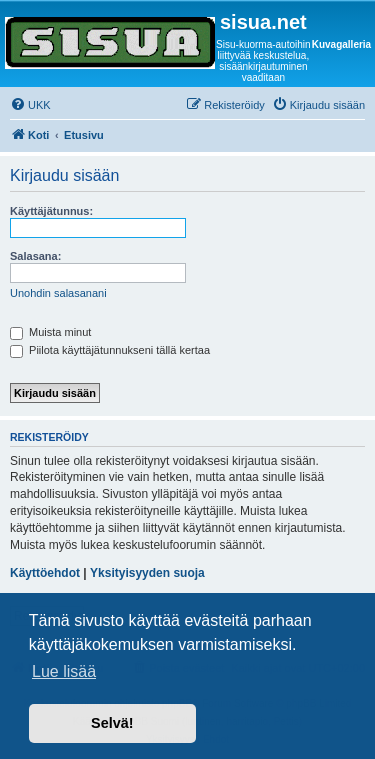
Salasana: (35, 256)
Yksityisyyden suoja (147, 573)
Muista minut (50, 332)
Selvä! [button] (112, 723)
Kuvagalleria (341, 44)
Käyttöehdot (45, 573)
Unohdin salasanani (58, 293)
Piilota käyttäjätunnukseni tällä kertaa (110, 350)
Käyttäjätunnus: (51, 211)
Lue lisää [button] (64, 671)
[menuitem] (30, 105)
